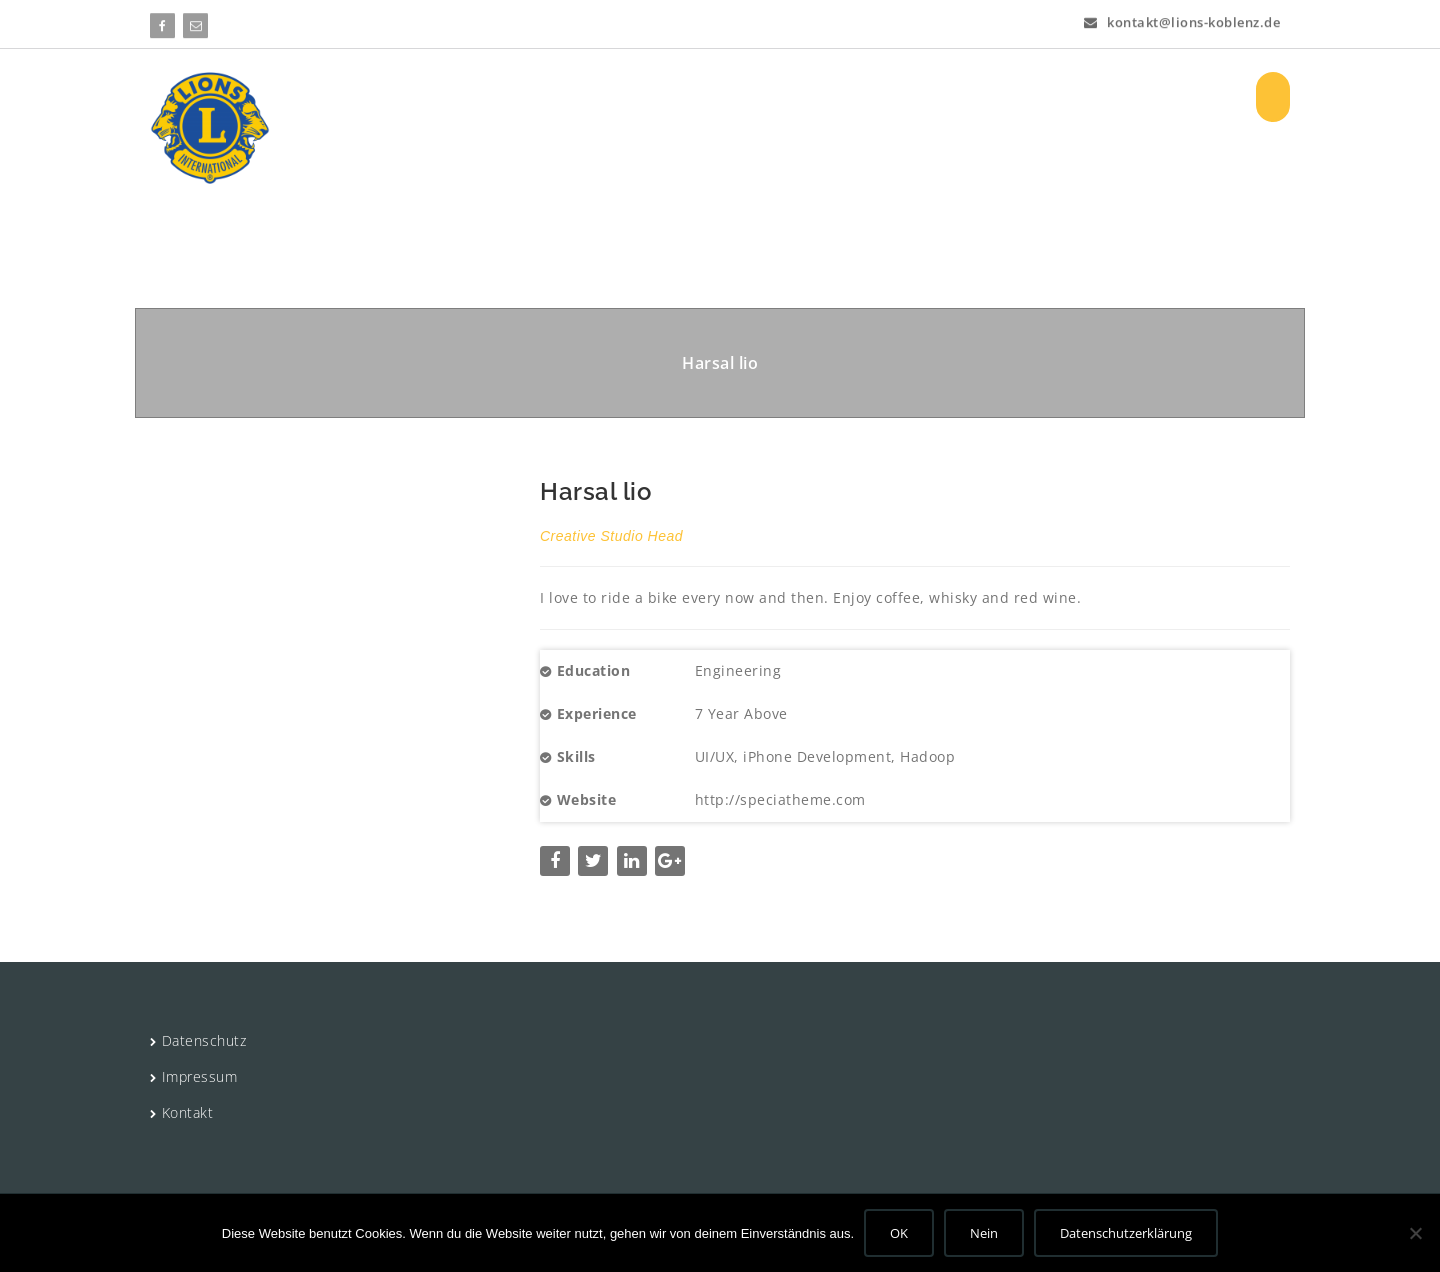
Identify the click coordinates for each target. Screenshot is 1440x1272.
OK (899, 1233)
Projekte (692, 96)
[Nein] (1415, 1233)
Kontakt (188, 1112)
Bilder (1005, 96)
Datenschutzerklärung (1126, 1233)
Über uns (584, 96)
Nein (984, 1233)
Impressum (200, 1076)
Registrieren (1176, 96)
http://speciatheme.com (780, 799)
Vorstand (914, 96)
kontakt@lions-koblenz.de (1182, 20)
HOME (491, 96)
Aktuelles (802, 96)
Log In (1079, 96)
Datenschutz (204, 1040)
